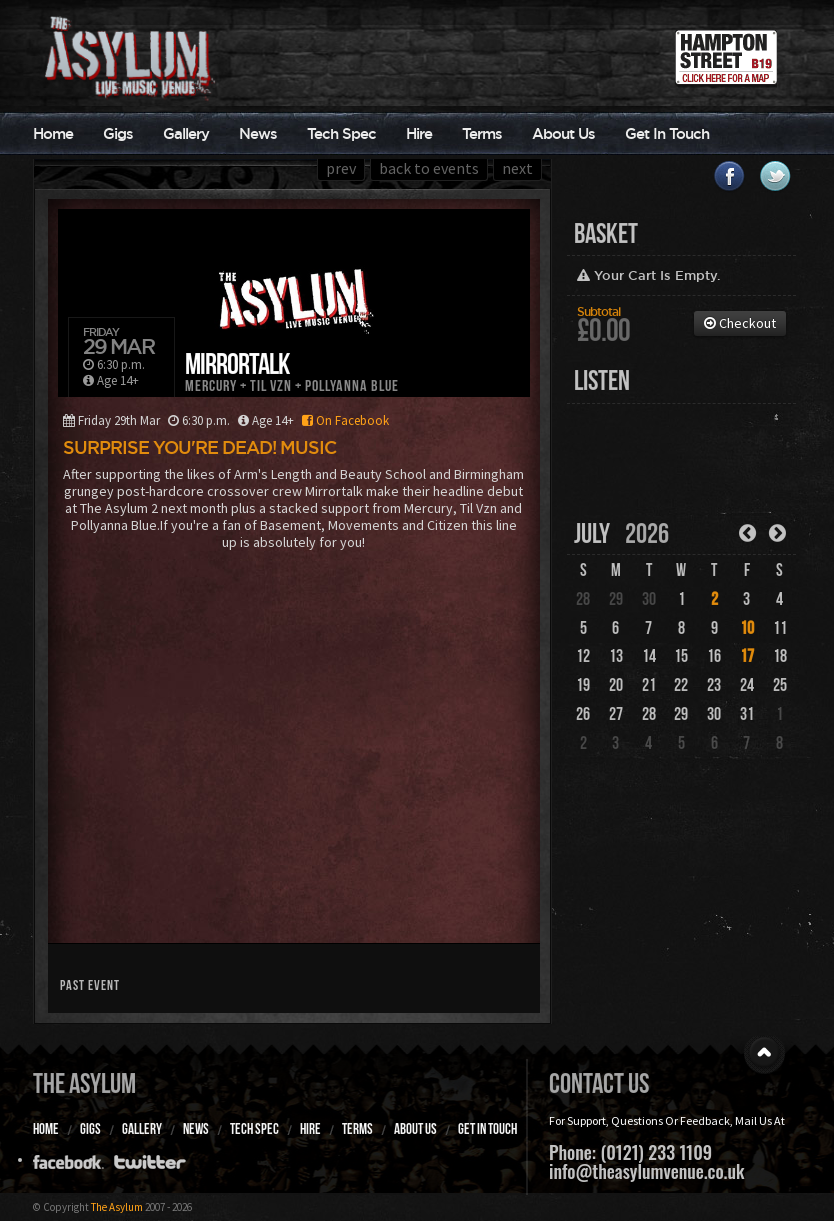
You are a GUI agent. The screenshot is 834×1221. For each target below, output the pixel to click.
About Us (563, 133)
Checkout (740, 323)
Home (53, 133)
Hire (419, 133)
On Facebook (343, 420)
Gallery (186, 133)
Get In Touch (667, 133)
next (517, 168)
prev (341, 168)
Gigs (118, 133)
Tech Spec (341, 133)
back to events (429, 168)
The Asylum (84, 1083)
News (258, 133)
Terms (482, 133)
